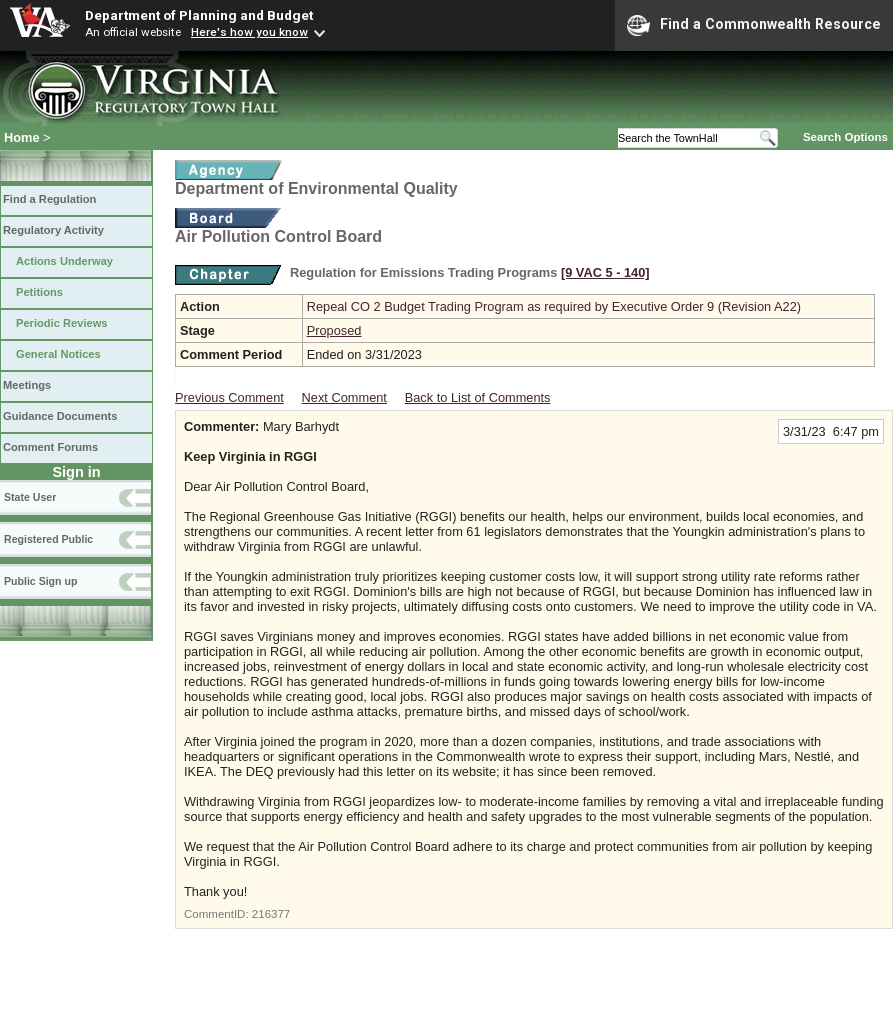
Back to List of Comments (478, 397)
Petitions (39, 292)
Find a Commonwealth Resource (754, 25)
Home (22, 137)
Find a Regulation (49, 199)
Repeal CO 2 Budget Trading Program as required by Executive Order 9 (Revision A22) (554, 306)
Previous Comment (229, 397)
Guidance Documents (60, 416)
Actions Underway (64, 261)
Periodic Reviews (62, 323)
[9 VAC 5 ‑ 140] (605, 272)
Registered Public (48, 539)
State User (30, 497)
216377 (271, 914)
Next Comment (344, 397)
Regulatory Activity (53, 230)
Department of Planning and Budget (199, 15)
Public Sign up (40, 581)
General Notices (58, 354)
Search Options (845, 137)
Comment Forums (50, 447)
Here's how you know (249, 32)
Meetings (27, 385)
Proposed (334, 330)
